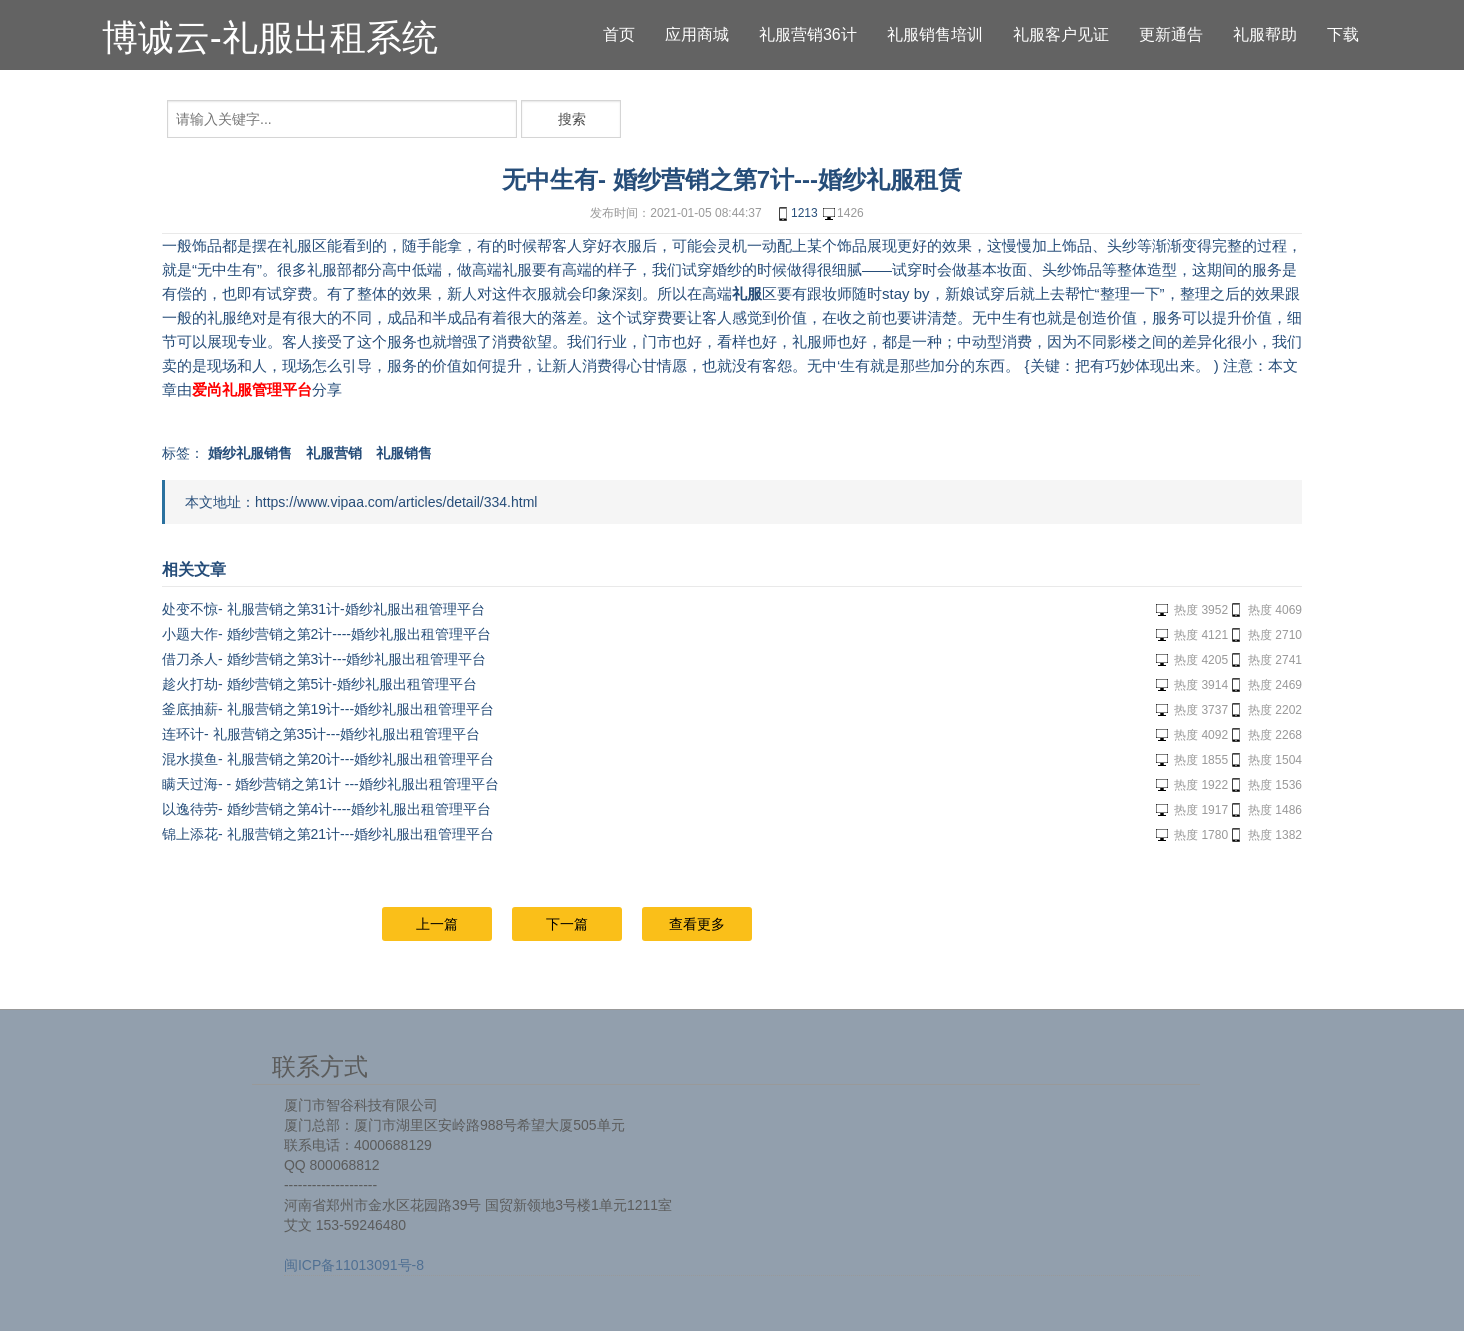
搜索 (572, 119)
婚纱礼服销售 (250, 453)
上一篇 (437, 924)
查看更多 (697, 924)
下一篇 (567, 924)
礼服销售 (404, 453)
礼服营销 (334, 453)
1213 (796, 214)
